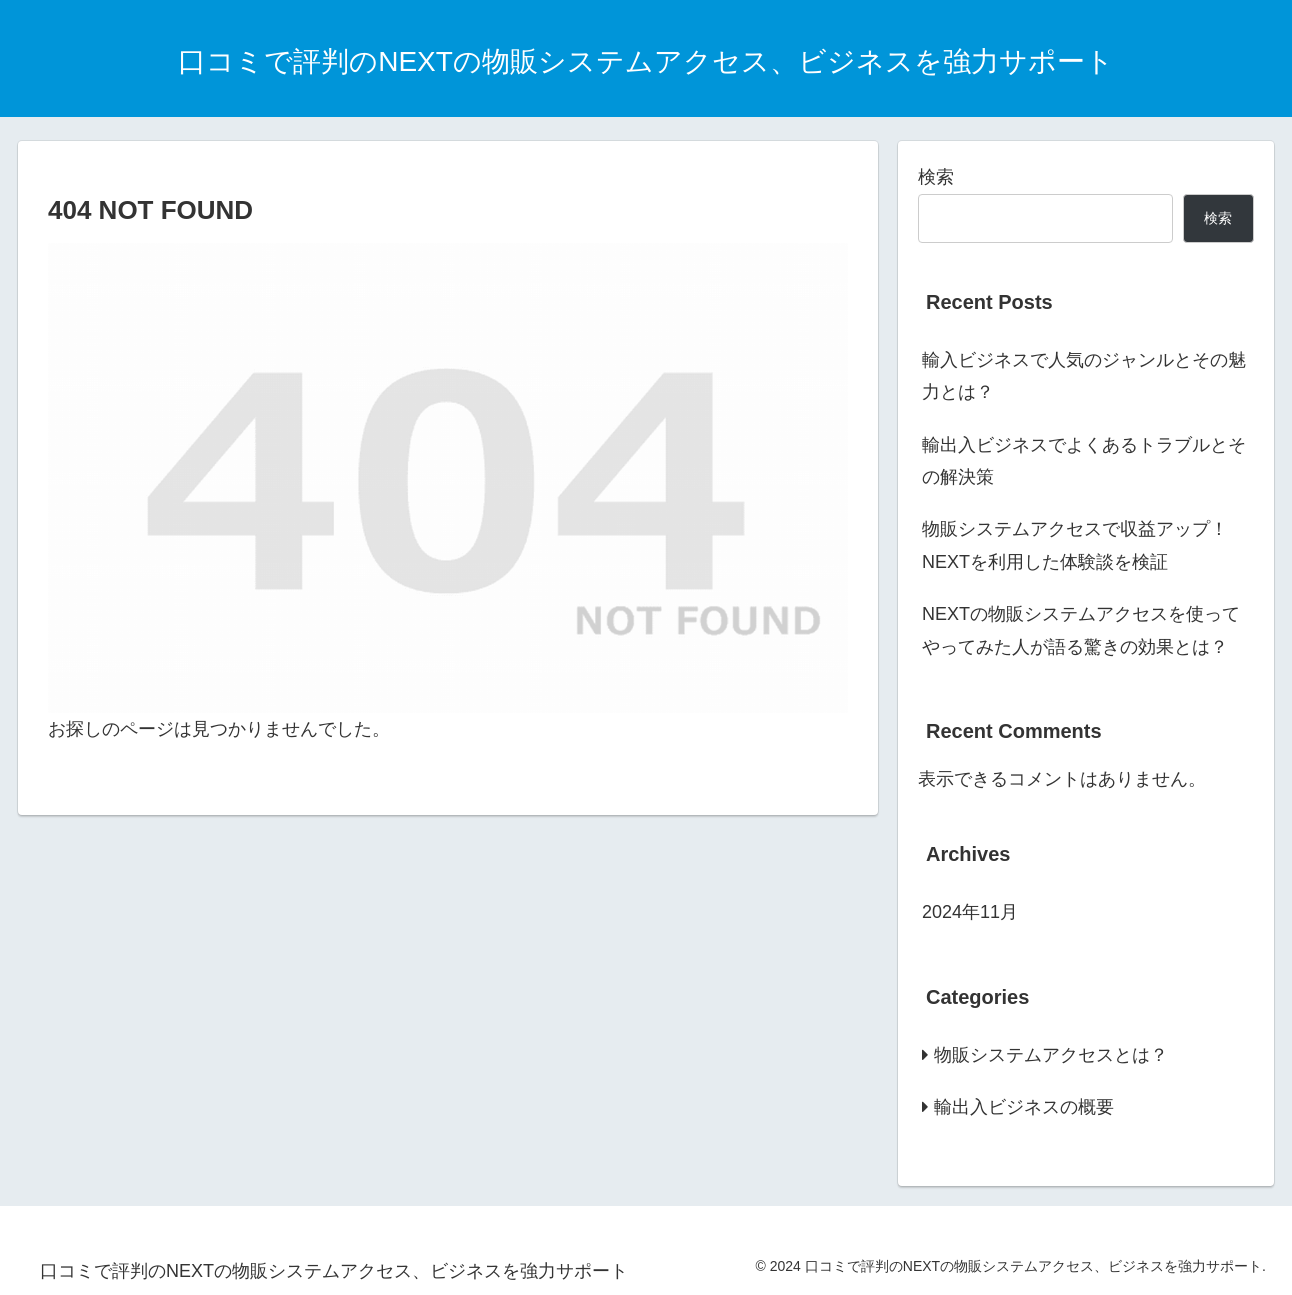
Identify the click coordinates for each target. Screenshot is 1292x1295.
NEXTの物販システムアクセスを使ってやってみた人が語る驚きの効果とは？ (1081, 630)
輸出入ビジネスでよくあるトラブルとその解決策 (1084, 461)
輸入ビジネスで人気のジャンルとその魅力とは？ (1084, 376)
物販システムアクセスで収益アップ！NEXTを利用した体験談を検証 (1075, 545)
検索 (936, 177)
